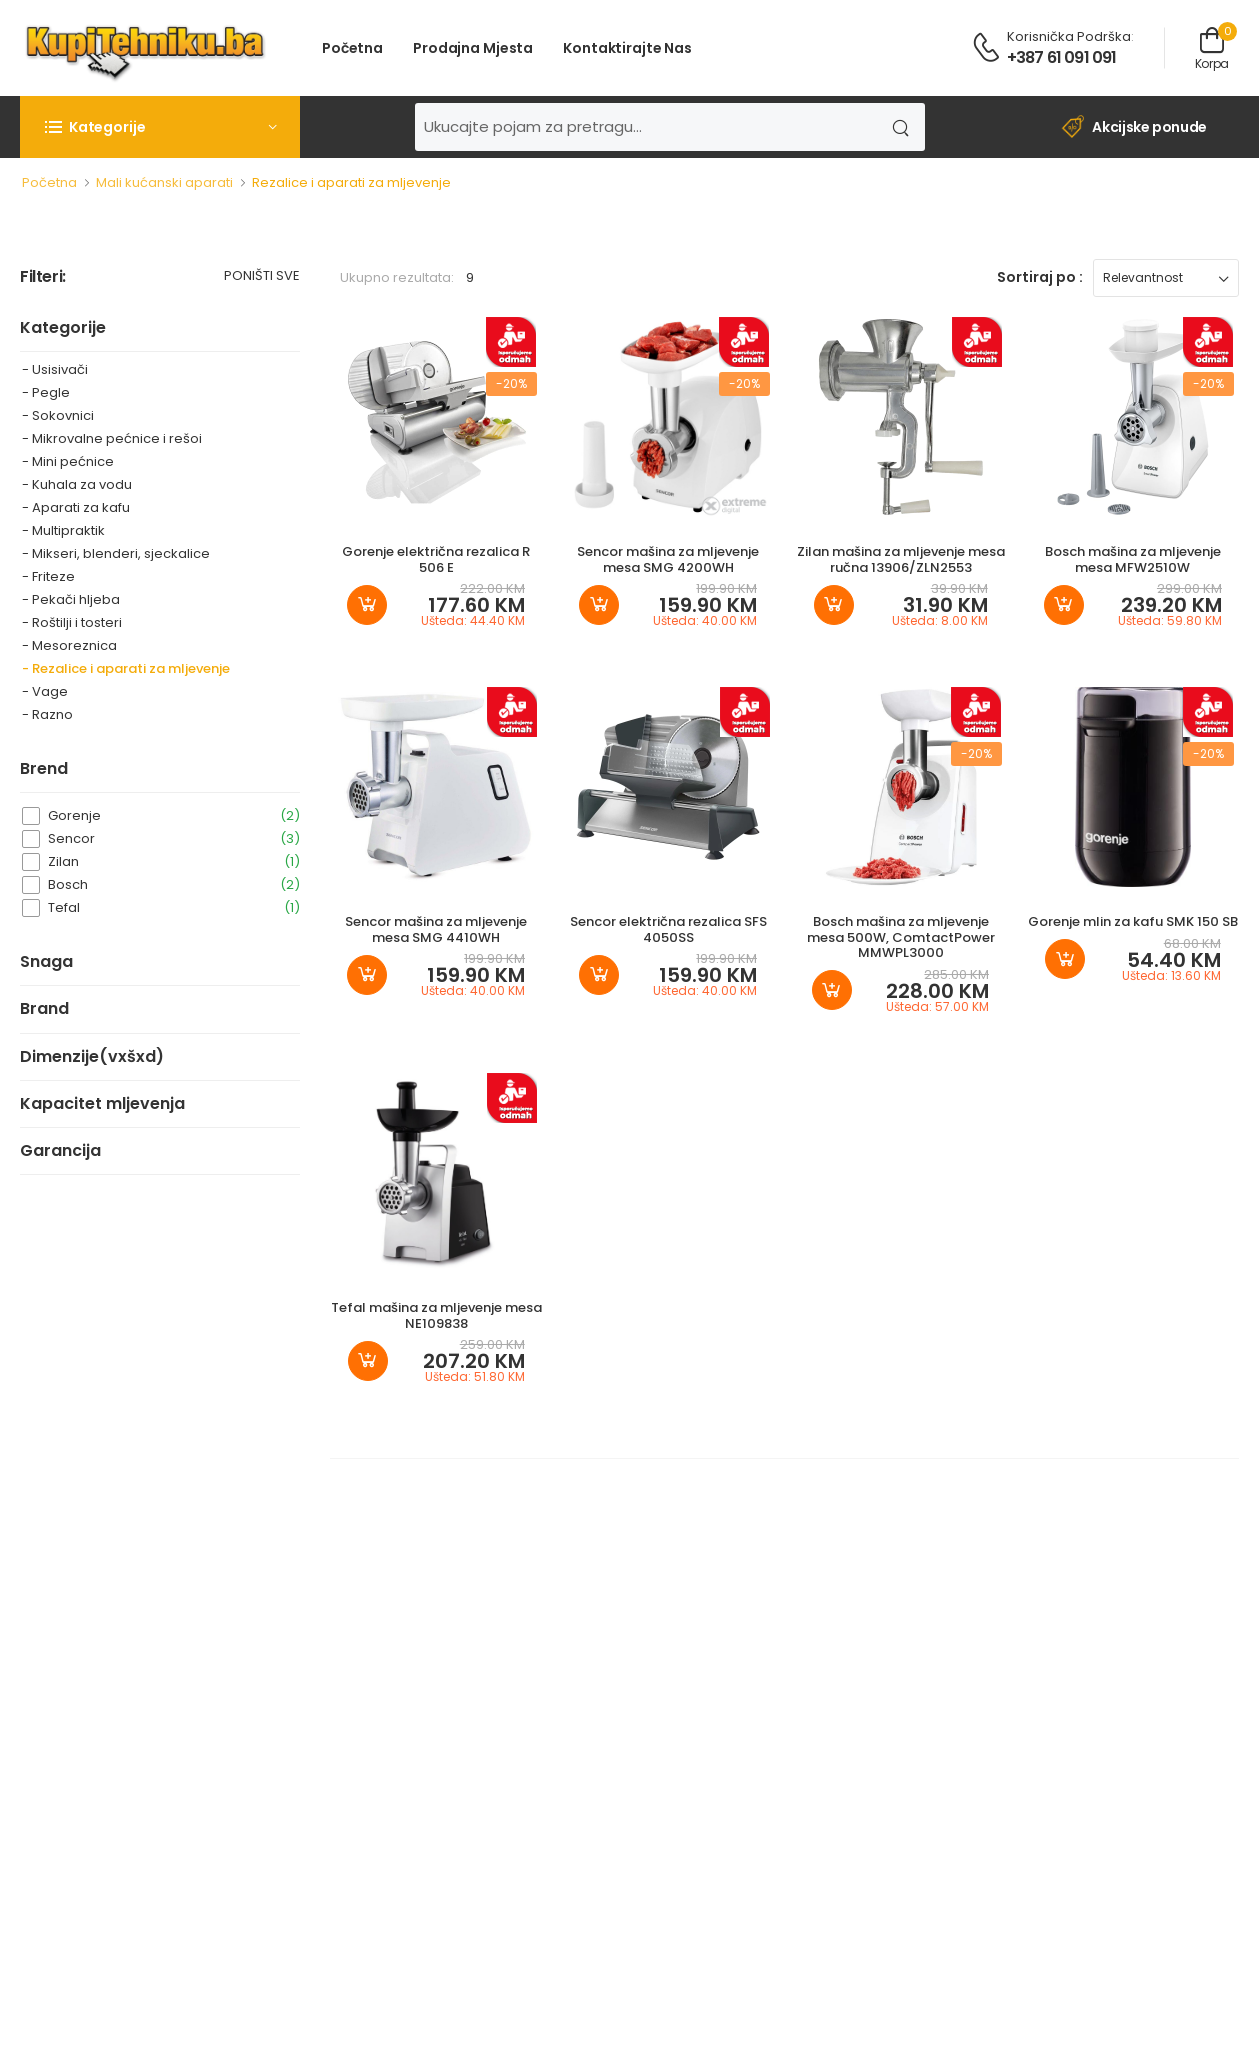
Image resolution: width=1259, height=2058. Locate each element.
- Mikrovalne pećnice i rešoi (112, 438)
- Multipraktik (63, 530)
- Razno (47, 714)
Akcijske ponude (1134, 127)
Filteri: (43, 277)
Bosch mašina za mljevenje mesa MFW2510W (1133, 559)
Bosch (174, 884)
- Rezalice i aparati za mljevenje (126, 668)
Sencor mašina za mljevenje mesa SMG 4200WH (668, 559)
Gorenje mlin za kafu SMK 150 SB (1133, 921)
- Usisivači (55, 369)
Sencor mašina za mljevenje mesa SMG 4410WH (436, 929)
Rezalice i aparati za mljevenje (351, 182)
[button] (160, 127)
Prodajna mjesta (473, 48)
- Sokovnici (58, 415)
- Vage (45, 691)
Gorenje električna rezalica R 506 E (436, 559)
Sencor (174, 838)
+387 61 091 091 (1062, 57)
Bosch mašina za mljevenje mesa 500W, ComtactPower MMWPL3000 (901, 937)
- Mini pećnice (68, 461)
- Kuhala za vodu (77, 484)
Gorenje (174, 815)
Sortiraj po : (1040, 277)
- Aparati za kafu (76, 507)
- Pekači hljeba (71, 599)
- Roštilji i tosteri (72, 622)
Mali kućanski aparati (164, 182)
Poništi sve (262, 277)
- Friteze (48, 576)
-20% (511, 383)
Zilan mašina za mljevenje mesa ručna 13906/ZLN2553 (901, 559)
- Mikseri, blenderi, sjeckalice (116, 553)
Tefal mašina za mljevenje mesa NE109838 (436, 1315)
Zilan (174, 861)
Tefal (174, 907)
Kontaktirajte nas (627, 48)
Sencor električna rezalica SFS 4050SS (668, 929)
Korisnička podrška (1069, 36)
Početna (352, 48)
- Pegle (46, 392)
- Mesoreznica (69, 645)
